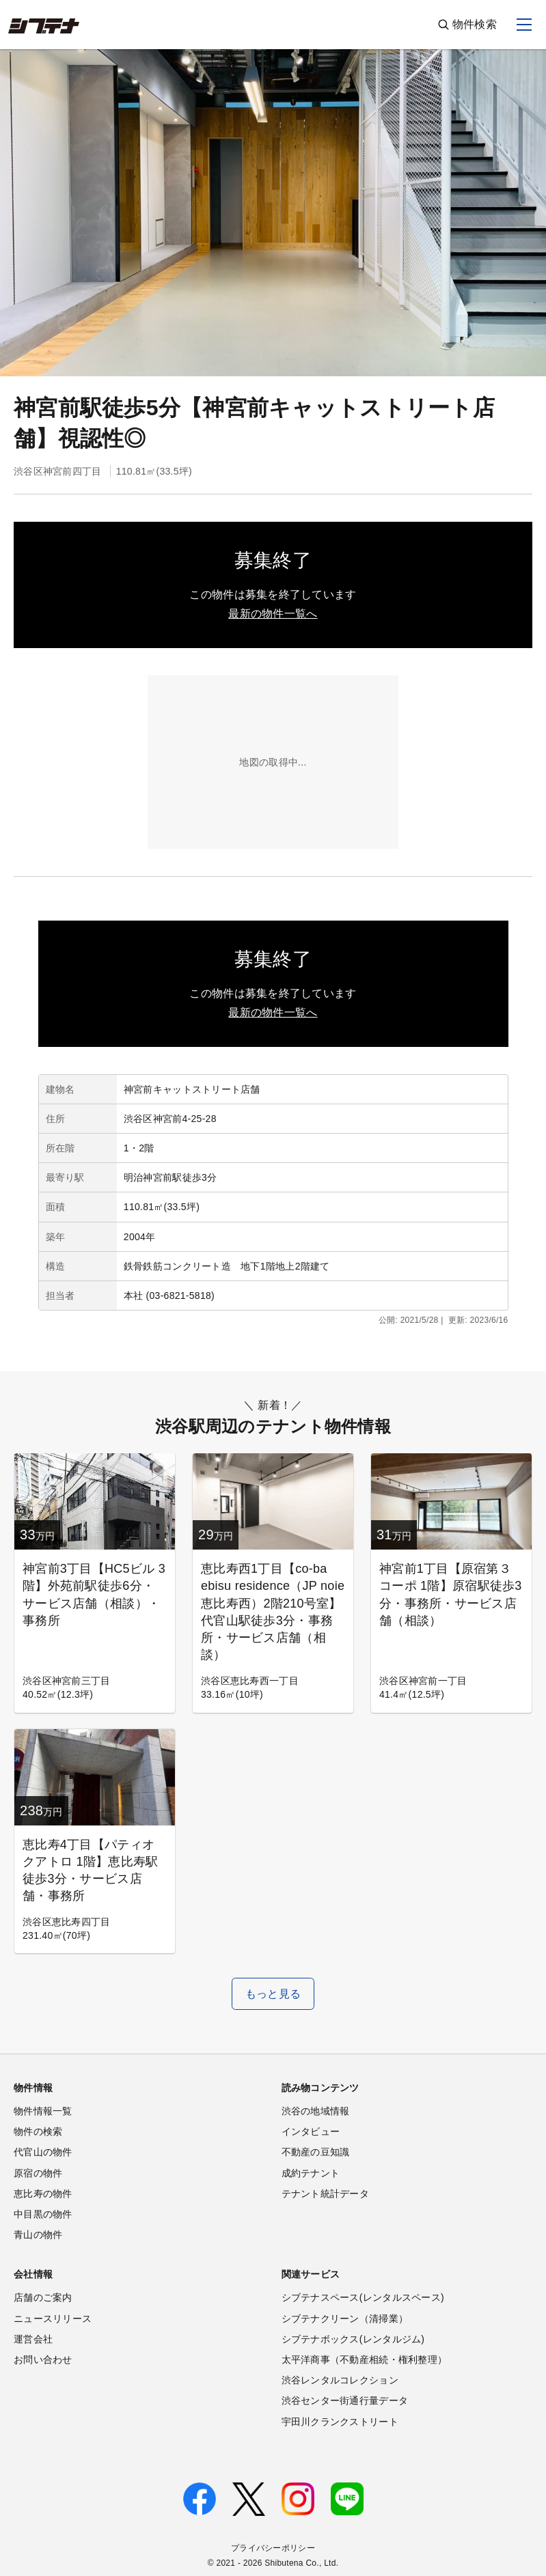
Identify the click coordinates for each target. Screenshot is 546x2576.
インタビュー (311, 2131)
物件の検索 (38, 2131)
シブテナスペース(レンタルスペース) (363, 2297)
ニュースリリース (53, 2318)
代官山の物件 (43, 2151)
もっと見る (273, 1994)
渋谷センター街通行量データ (345, 2400)
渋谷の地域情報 (316, 2110)
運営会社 (33, 2339)
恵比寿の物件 (43, 2193)
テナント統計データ (326, 2193)
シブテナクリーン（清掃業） (345, 2318)
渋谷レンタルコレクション (340, 2380)
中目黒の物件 (43, 2214)
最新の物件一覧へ (272, 613)
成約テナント (311, 2173)
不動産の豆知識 (316, 2151)
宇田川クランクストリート (340, 2421)
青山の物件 (38, 2234)
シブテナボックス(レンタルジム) (353, 2339)
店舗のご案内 (43, 2297)
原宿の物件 (38, 2173)
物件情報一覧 (43, 2110)
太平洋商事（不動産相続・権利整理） (365, 2359)
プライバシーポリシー (273, 2548)
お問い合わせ (43, 2359)
